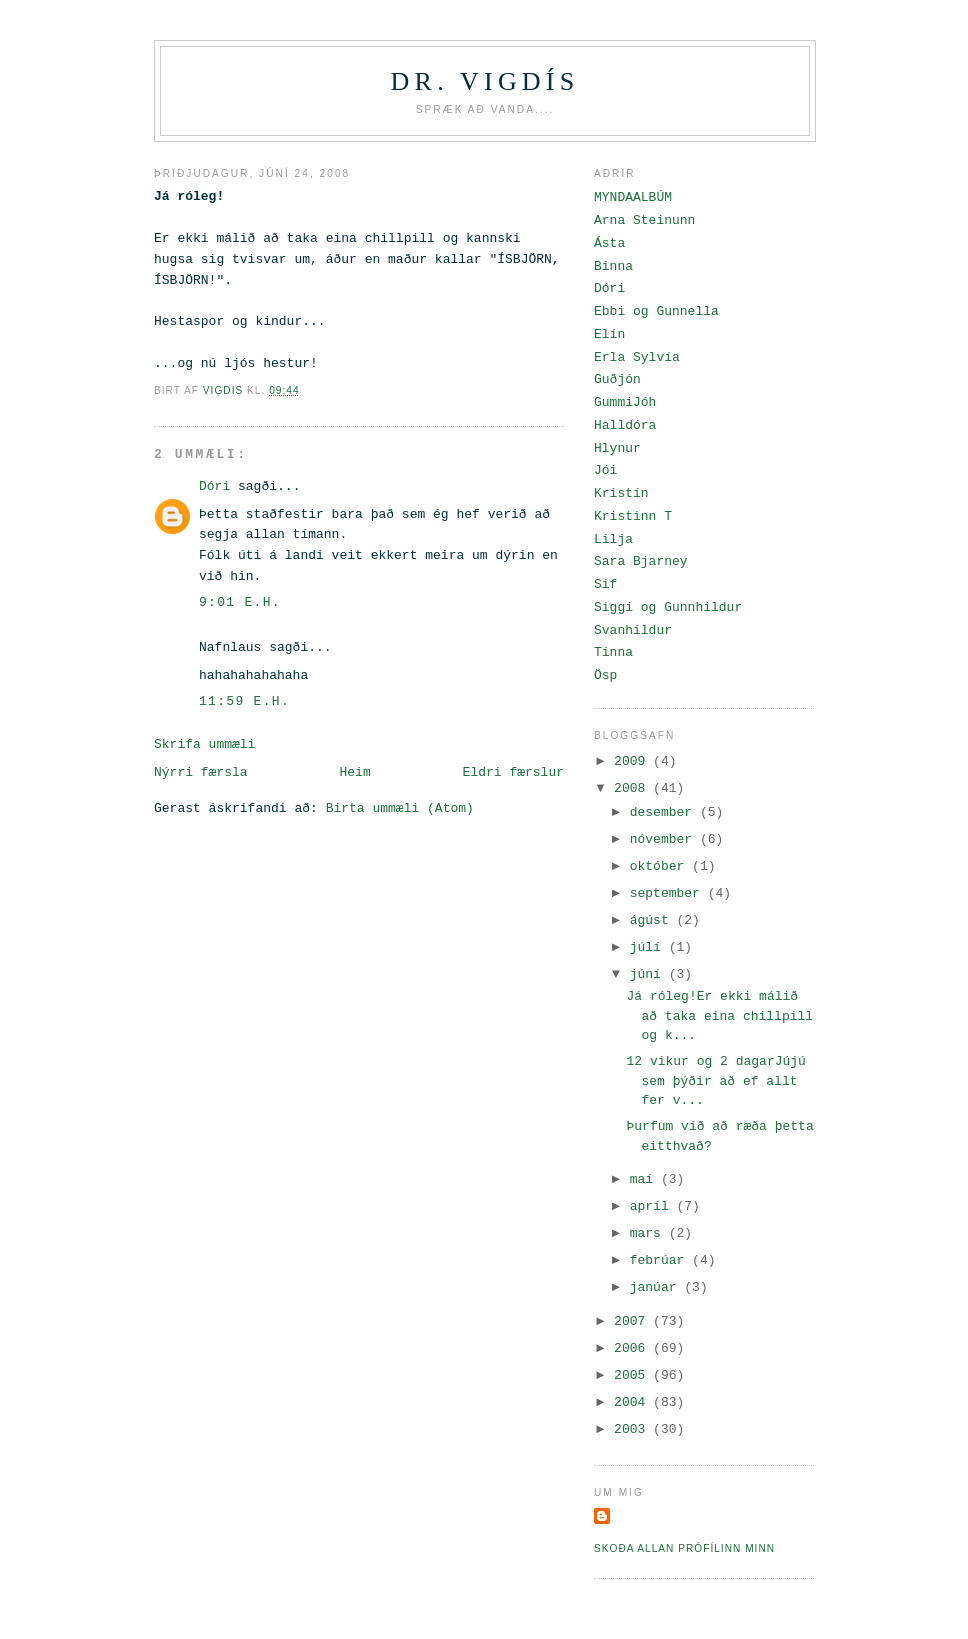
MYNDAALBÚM (633, 197)
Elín (609, 334)
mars (649, 1233)
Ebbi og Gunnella (656, 311)
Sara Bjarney (641, 561)
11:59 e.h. (244, 701)
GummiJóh (625, 402)
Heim (354, 772)
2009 (633, 761)
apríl (653, 1206)
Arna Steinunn (644, 220)
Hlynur (617, 448)
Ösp (605, 675)
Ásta (609, 243)
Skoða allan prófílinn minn (684, 1548)
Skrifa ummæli (204, 744)
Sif (605, 584)
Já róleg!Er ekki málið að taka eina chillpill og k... (719, 1016)
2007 (633, 1321)
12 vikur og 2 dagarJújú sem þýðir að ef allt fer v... (715, 1081)
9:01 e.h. (240, 602)
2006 (633, 1348)
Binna (613, 266)
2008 (633, 788)
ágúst (653, 920)
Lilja (613, 539)
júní (649, 974)
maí (645, 1179)
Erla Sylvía (637, 357)
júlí (649, 947)
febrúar (661, 1260)
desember (665, 812)
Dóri (214, 486)
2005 (633, 1375)
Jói (605, 470)
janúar (657, 1287)
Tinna (613, 652)
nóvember (665, 839)
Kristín (621, 493)
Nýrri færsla (201, 772)
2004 (633, 1402)
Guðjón (617, 379)
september (669, 893)
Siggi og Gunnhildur (668, 607)
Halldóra (625, 425)
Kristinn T (633, 516)
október (661, 866)
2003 (633, 1429)
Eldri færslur (513, 772)
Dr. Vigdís (485, 81)
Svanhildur (633, 630)
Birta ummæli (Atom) (400, 808)
